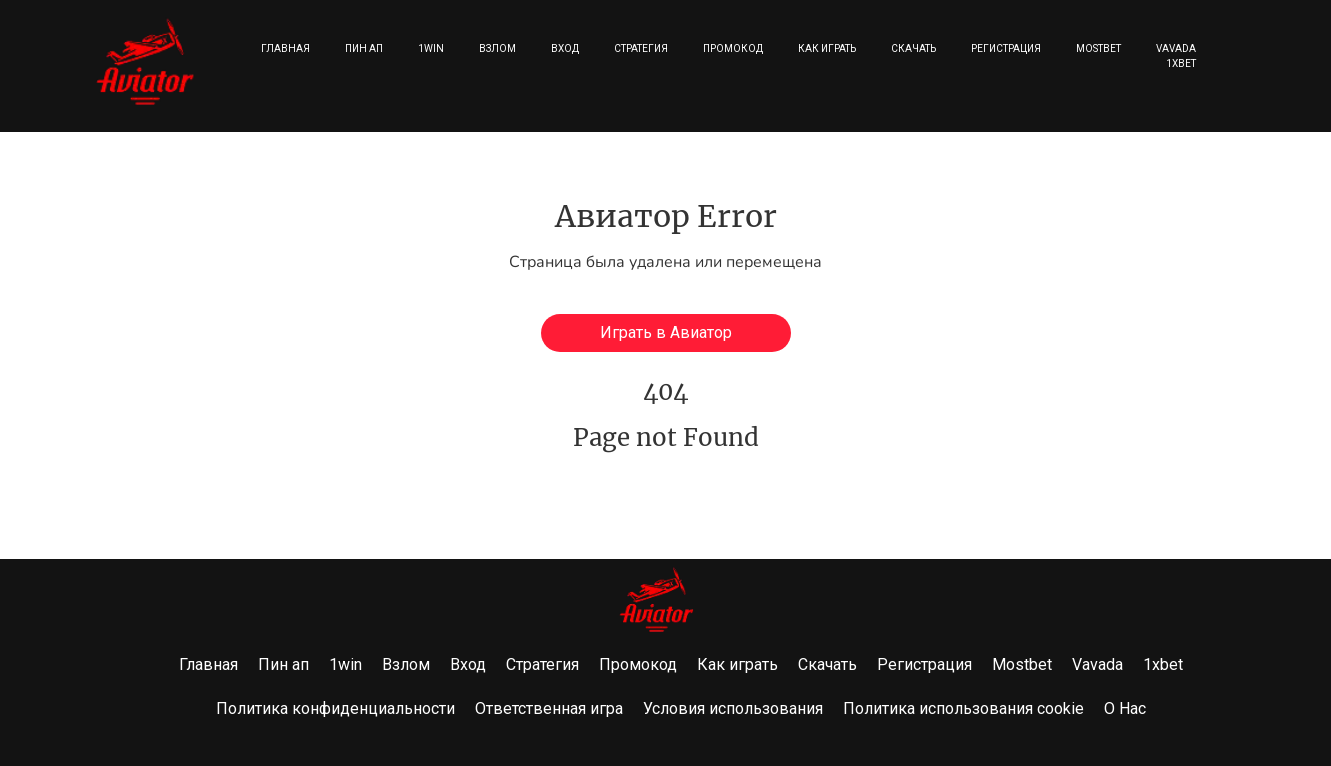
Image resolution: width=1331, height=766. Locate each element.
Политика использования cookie (963, 708)
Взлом (497, 48)
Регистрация (1006, 48)
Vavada (1176, 48)
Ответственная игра (549, 708)
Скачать (913, 48)
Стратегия (641, 48)
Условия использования (733, 708)
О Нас (1125, 708)
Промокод (733, 48)
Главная (285, 48)
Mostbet (1098, 48)
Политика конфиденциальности (335, 708)
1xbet (1181, 63)
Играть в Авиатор (666, 332)
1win (431, 48)
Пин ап (364, 48)
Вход (565, 48)
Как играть (827, 48)
